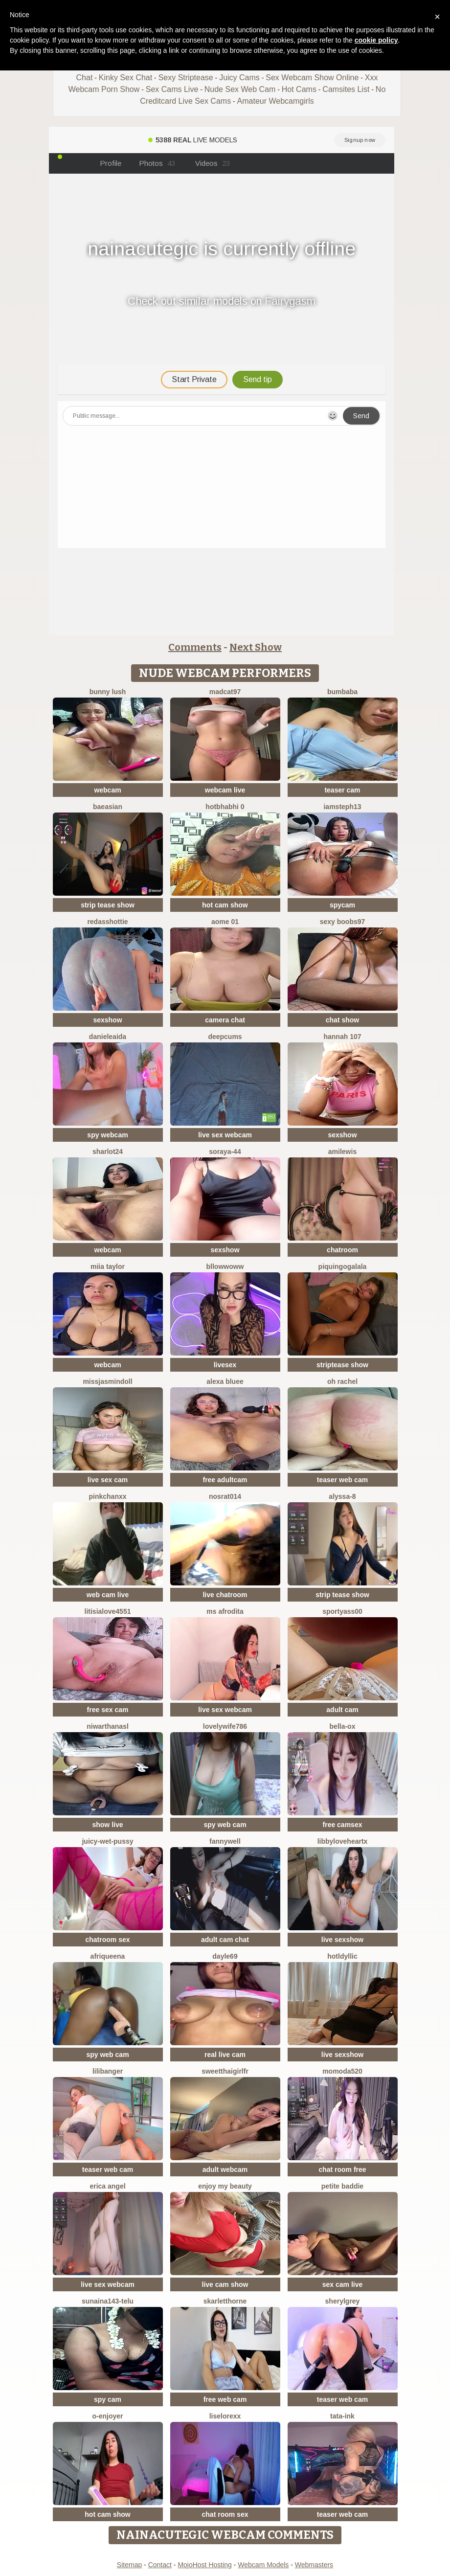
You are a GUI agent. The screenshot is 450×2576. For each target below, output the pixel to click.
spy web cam (224, 1825)
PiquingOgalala (342, 1266)
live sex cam (108, 1480)
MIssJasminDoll (107, 1381)
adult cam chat (225, 1939)
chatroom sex (107, 1939)
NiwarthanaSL (108, 1726)
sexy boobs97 (342, 922)
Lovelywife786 (225, 1726)
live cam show (225, 2284)
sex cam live (342, 2284)
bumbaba (342, 692)
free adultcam (224, 1480)
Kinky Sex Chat (125, 77)
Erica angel (107, 2186)
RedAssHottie (107, 922)
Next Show (255, 647)
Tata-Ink (342, 2416)
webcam (107, 790)
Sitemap (129, 2565)
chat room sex (225, 2514)
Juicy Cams (239, 77)
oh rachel (342, 1381)
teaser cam (342, 790)
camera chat (225, 1020)
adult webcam (225, 2169)
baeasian (107, 807)
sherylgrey (342, 2301)
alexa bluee (225, 1381)
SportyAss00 (342, 1611)
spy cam (107, 2399)
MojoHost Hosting (205, 2565)
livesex (225, 1365)
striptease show (342, 1365)
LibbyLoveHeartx (342, 1841)
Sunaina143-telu (108, 2301)
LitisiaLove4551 (108, 1611)
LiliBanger (107, 2071)
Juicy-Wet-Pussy (107, 1841)
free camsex (342, 1825)
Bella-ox (343, 1726)
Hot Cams (299, 89)
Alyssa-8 (342, 1496)
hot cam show (225, 905)
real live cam (225, 2054)
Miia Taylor (107, 1266)
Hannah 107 (342, 1036)
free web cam (225, 2399)
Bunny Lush (108, 692)
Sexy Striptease (185, 77)
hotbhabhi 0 (224, 807)
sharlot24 (107, 1151)
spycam (342, 905)
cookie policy (376, 40)
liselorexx (225, 2416)
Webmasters (314, 2565)
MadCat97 (225, 692)
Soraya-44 (225, 1151)
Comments (195, 647)
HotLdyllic (342, 1956)
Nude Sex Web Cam (240, 89)
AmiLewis (342, 1151)
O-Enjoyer (107, 2416)
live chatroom (224, 1595)
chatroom (342, 1250)
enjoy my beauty (225, 2186)
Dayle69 (224, 1956)
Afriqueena (107, 1956)
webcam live (225, 790)
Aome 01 (225, 922)
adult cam (342, 1710)
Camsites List (345, 89)
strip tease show (108, 905)
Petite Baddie (342, 2186)
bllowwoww (225, 1266)
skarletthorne (225, 2301)
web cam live (108, 1595)
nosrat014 (225, 1496)
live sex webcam (225, 1135)
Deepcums (225, 1036)
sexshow (107, 1020)
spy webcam (107, 1135)
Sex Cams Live (172, 89)
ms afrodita (224, 1611)
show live (107, 1825)
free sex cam (108, 1710)
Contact (160, 2565)
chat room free (342, 2169)
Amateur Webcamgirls (275, 101)
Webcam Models (263, 2565)
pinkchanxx (107, 1496)
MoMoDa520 (342, 2071)
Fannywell (225, 1841)
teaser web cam (342, 1480)
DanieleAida (107, 1036)
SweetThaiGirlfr (225, 2071)
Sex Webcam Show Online (312, 77)
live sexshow (342, 1939)
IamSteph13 (342, 807)
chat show (342, 1020)
